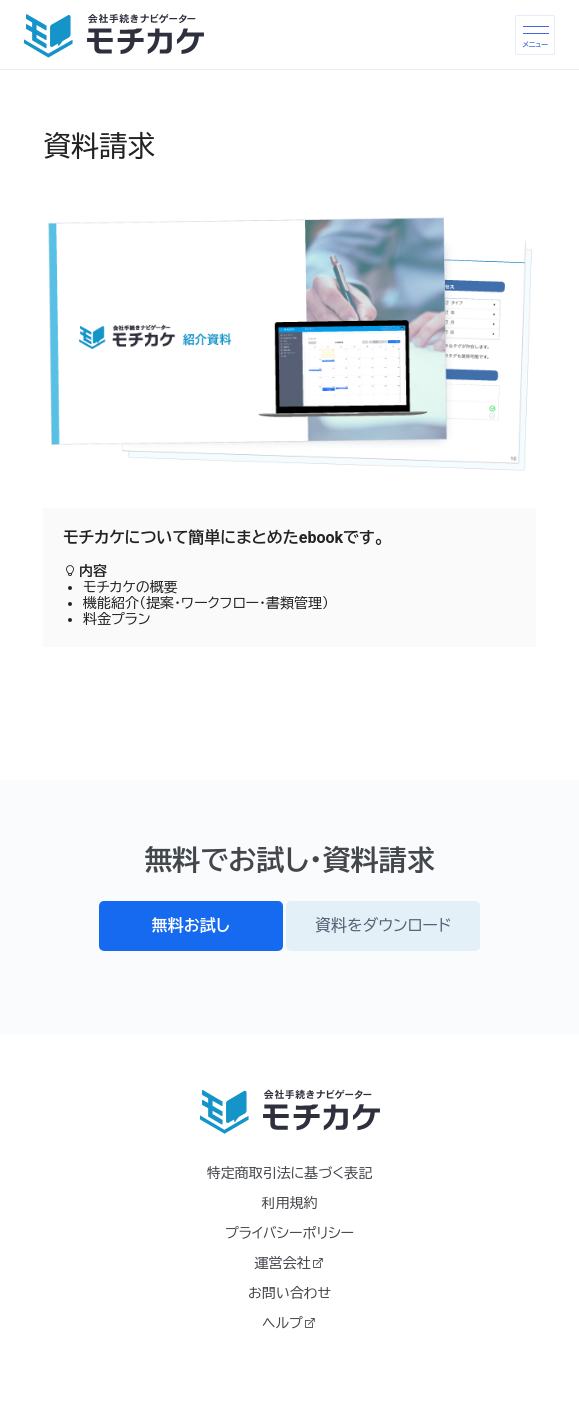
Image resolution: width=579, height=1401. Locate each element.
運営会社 (290, 1263)
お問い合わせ (289, 1293)
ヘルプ (289, 1323)
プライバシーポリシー (289, 1233)
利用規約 (290, 1203)
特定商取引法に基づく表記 (289, 1173)
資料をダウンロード (383, 925)
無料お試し (191, 925)
